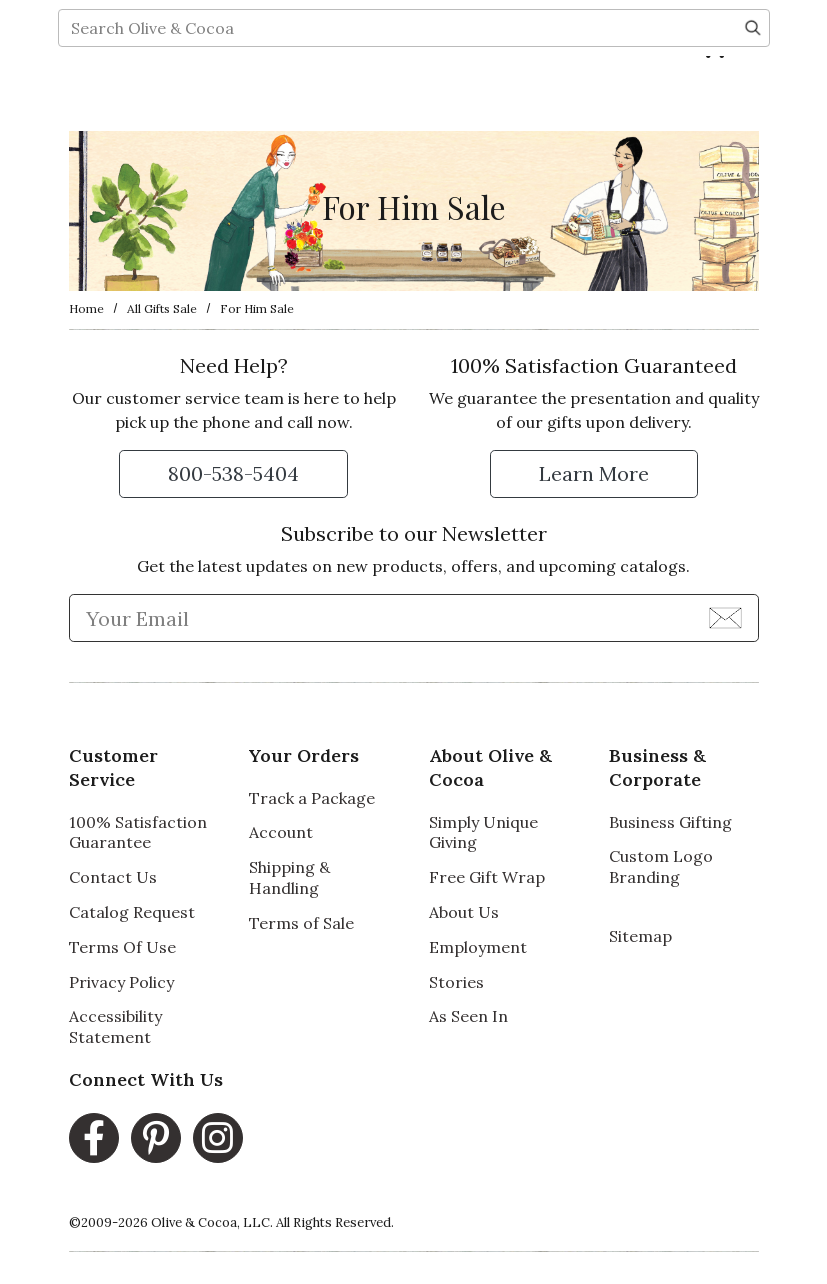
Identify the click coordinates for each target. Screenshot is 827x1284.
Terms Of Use (122, 947)
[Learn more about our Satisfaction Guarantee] (594, 474)
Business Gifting (670, 822)
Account (281, 832)
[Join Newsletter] (725, 617)
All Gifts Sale (162, 308)
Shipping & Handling (289, 877)
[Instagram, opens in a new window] (218, 1138)
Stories (456, 982)
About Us (464, 912)
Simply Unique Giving (483, 832)
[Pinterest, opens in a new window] (156, 1138)
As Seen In (468, 1016)
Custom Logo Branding (661, 866)
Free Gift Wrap (487, 877)
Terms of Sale (301, 923)
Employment (478, 947)
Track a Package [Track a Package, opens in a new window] (312, 798)
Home (86, 308)
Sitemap (640, 936)
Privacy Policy (121, 982)
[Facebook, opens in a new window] (94, 1138)
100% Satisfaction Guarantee (138, 832)
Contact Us (113, 877)
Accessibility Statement (115, 1026)
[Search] (753, 96)
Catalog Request (132, 912)
